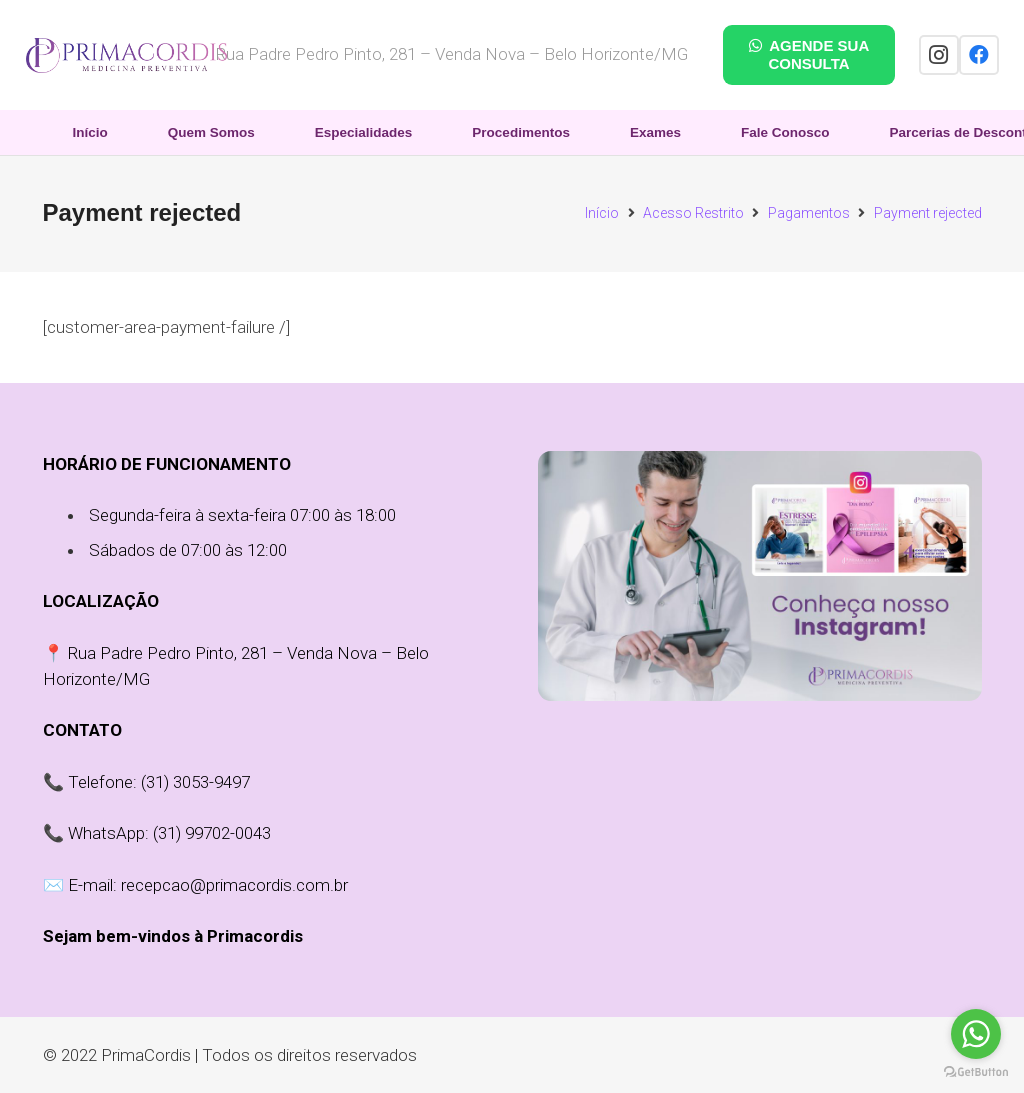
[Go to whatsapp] (976, 1034)
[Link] (126, 55)
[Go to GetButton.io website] (976, 1072)
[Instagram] (939, 55)
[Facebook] (979, 55)
